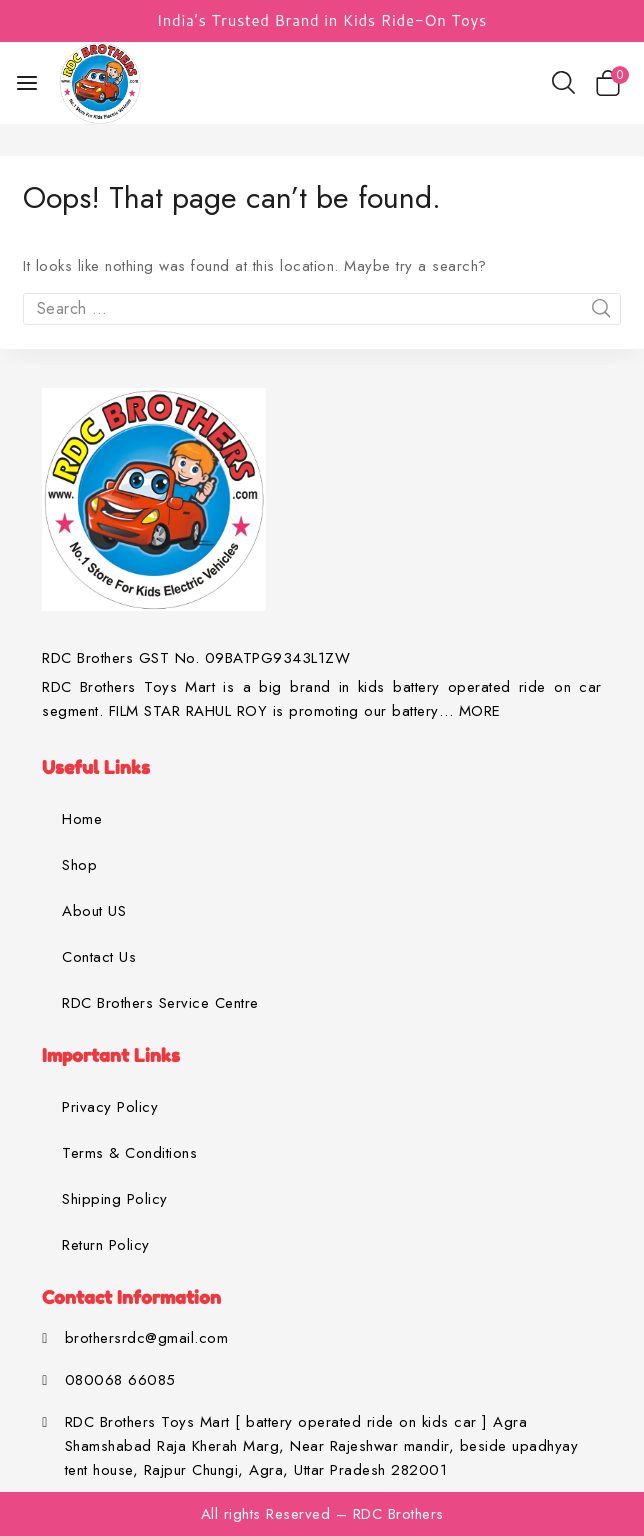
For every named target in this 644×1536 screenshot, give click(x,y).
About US (94, 911)
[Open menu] (27, 83)
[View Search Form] (563, 82)
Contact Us (99, 957)
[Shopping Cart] (612, 83)
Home (82, 819)
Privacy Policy (110, 1107)
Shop (79, 865)
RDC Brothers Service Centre (160, 1003)
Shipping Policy (115, 1199)
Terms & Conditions (129, 1153)
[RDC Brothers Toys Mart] (100, 83)
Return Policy (106, 1245)
